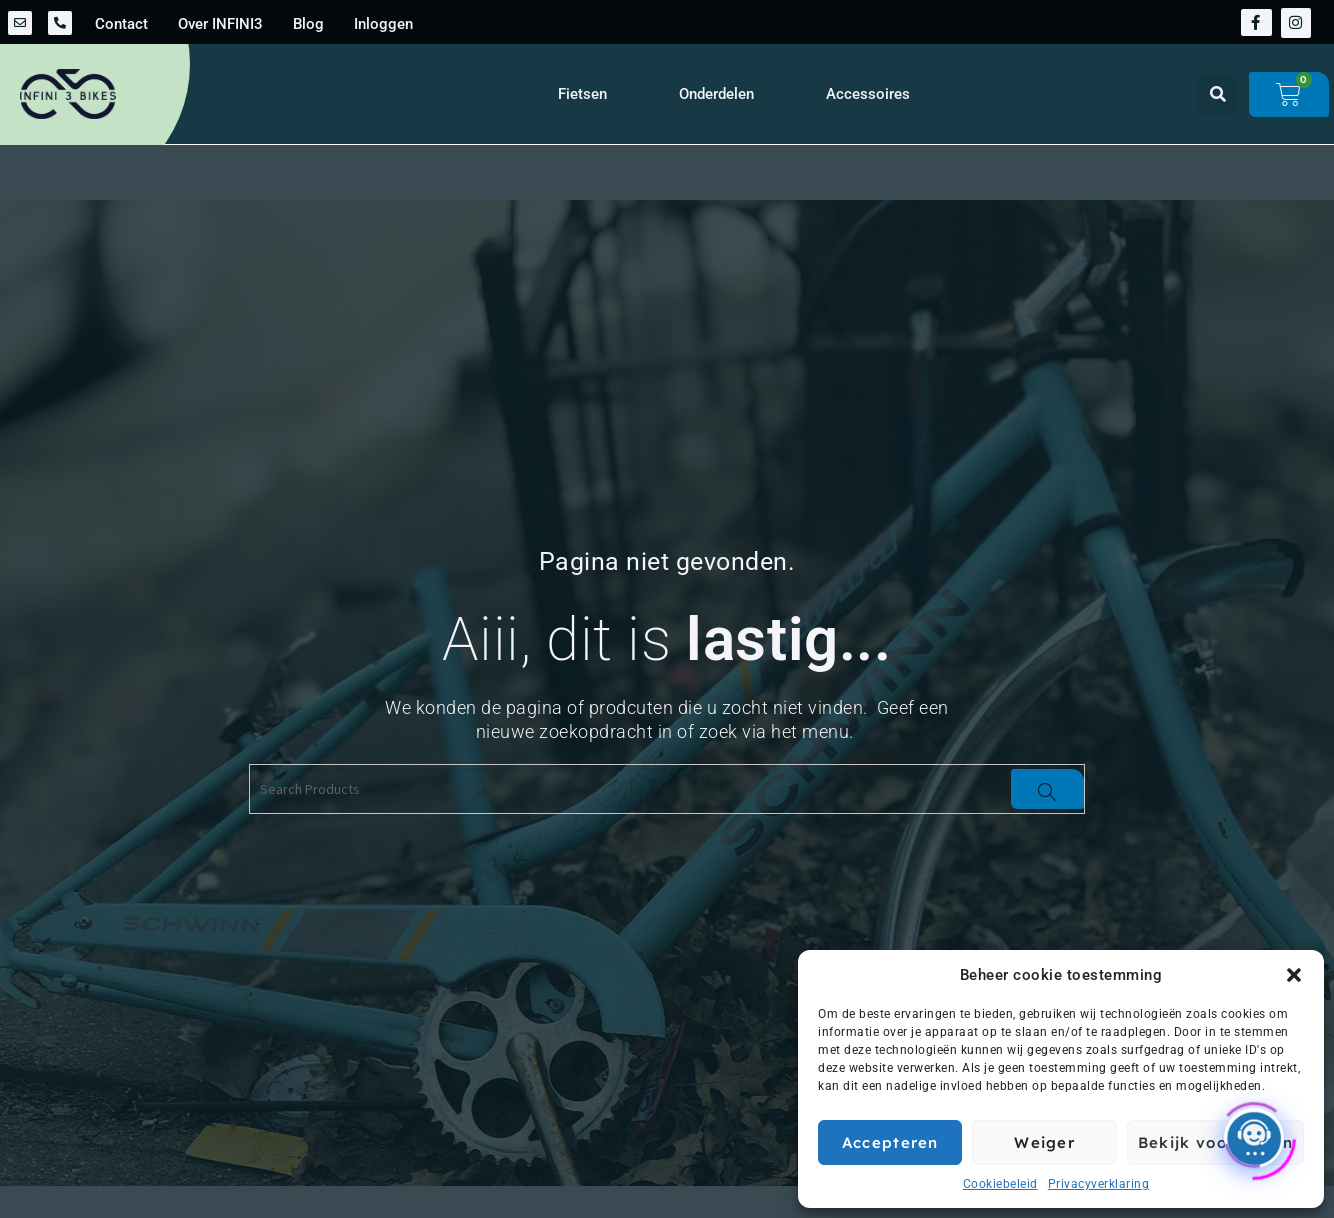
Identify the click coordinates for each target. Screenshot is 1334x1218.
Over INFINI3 (220, 24)
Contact (121, 24)
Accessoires (868, 94)
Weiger (1044, 1142)
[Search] (1047, 789)
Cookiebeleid (1000, 1184)
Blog (308, 24)
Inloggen (383, 24)
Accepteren (890, 1142)
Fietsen (582, 94)
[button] (1294, 975)
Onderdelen (716, 94)
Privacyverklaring (1099, 1184)
